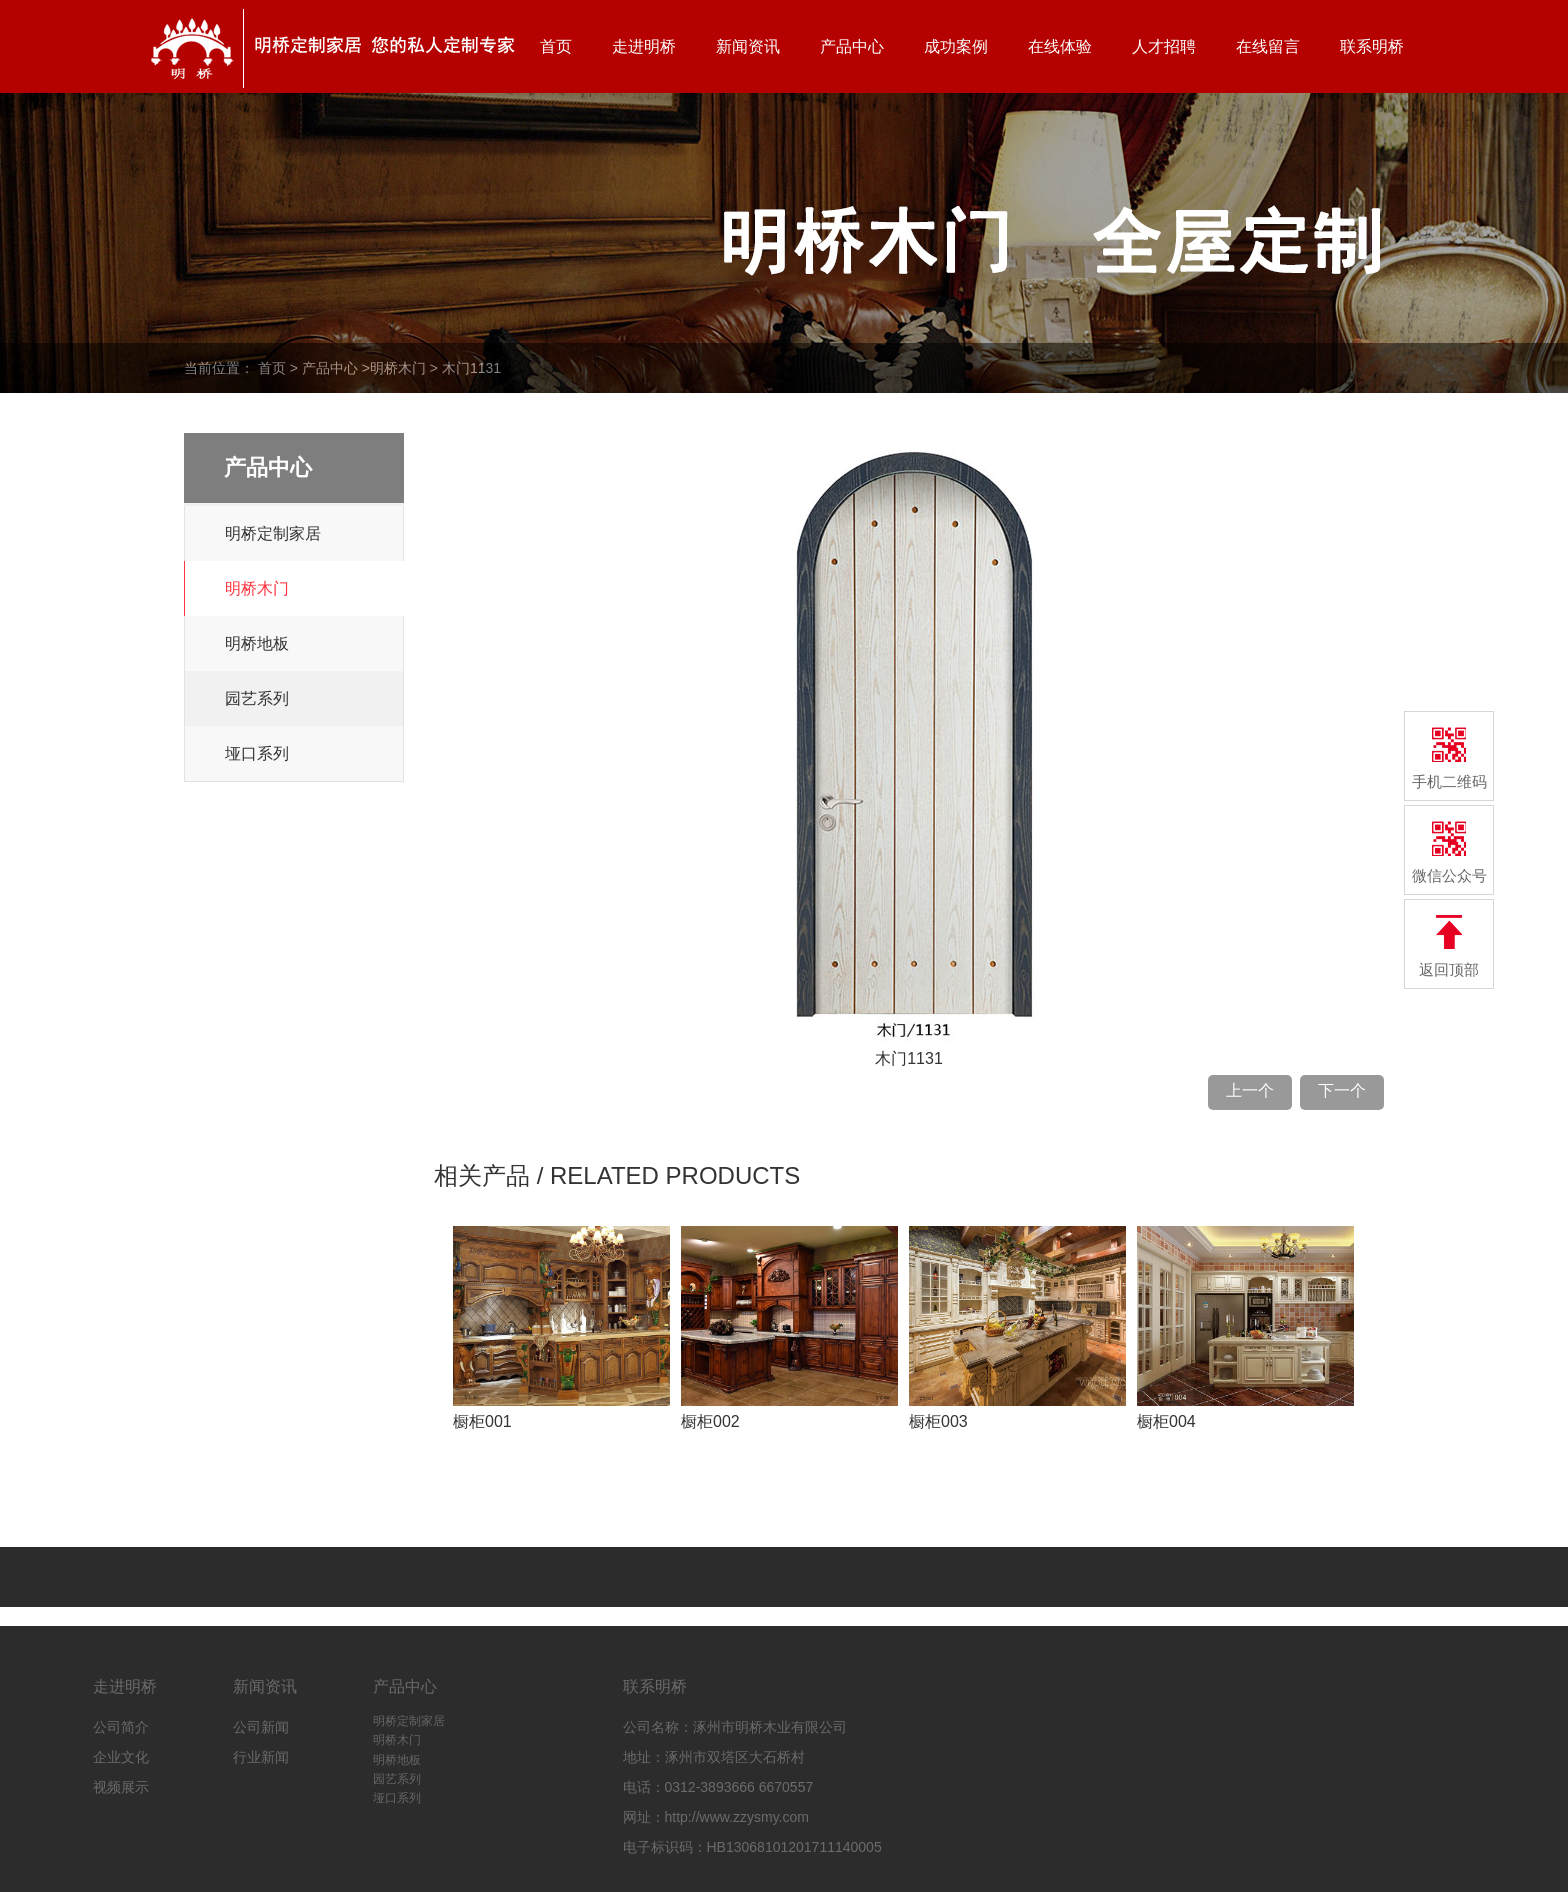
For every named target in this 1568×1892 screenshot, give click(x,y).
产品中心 (852, 46)
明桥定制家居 (273, 533)
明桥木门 (398, 368)
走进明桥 (644, 46)
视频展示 (121, 1787)
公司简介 (121, 1727)
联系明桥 (1372, 46)
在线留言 (1268, 46)
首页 (556, 46)
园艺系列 (257, 698)
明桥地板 (257, 643)
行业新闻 (261, 1757)
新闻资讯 (748, 46)
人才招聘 (1164, 46)
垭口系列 (257, 753)
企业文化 (121, 1757)
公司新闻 (261, 1727)
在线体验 (1060, 46)
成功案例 (956, 46)
